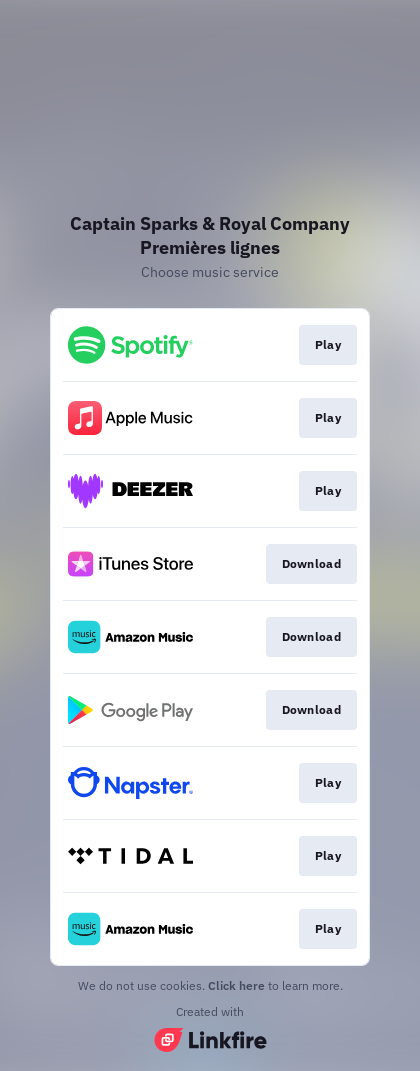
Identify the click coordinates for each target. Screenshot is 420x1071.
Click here (236, 985)
